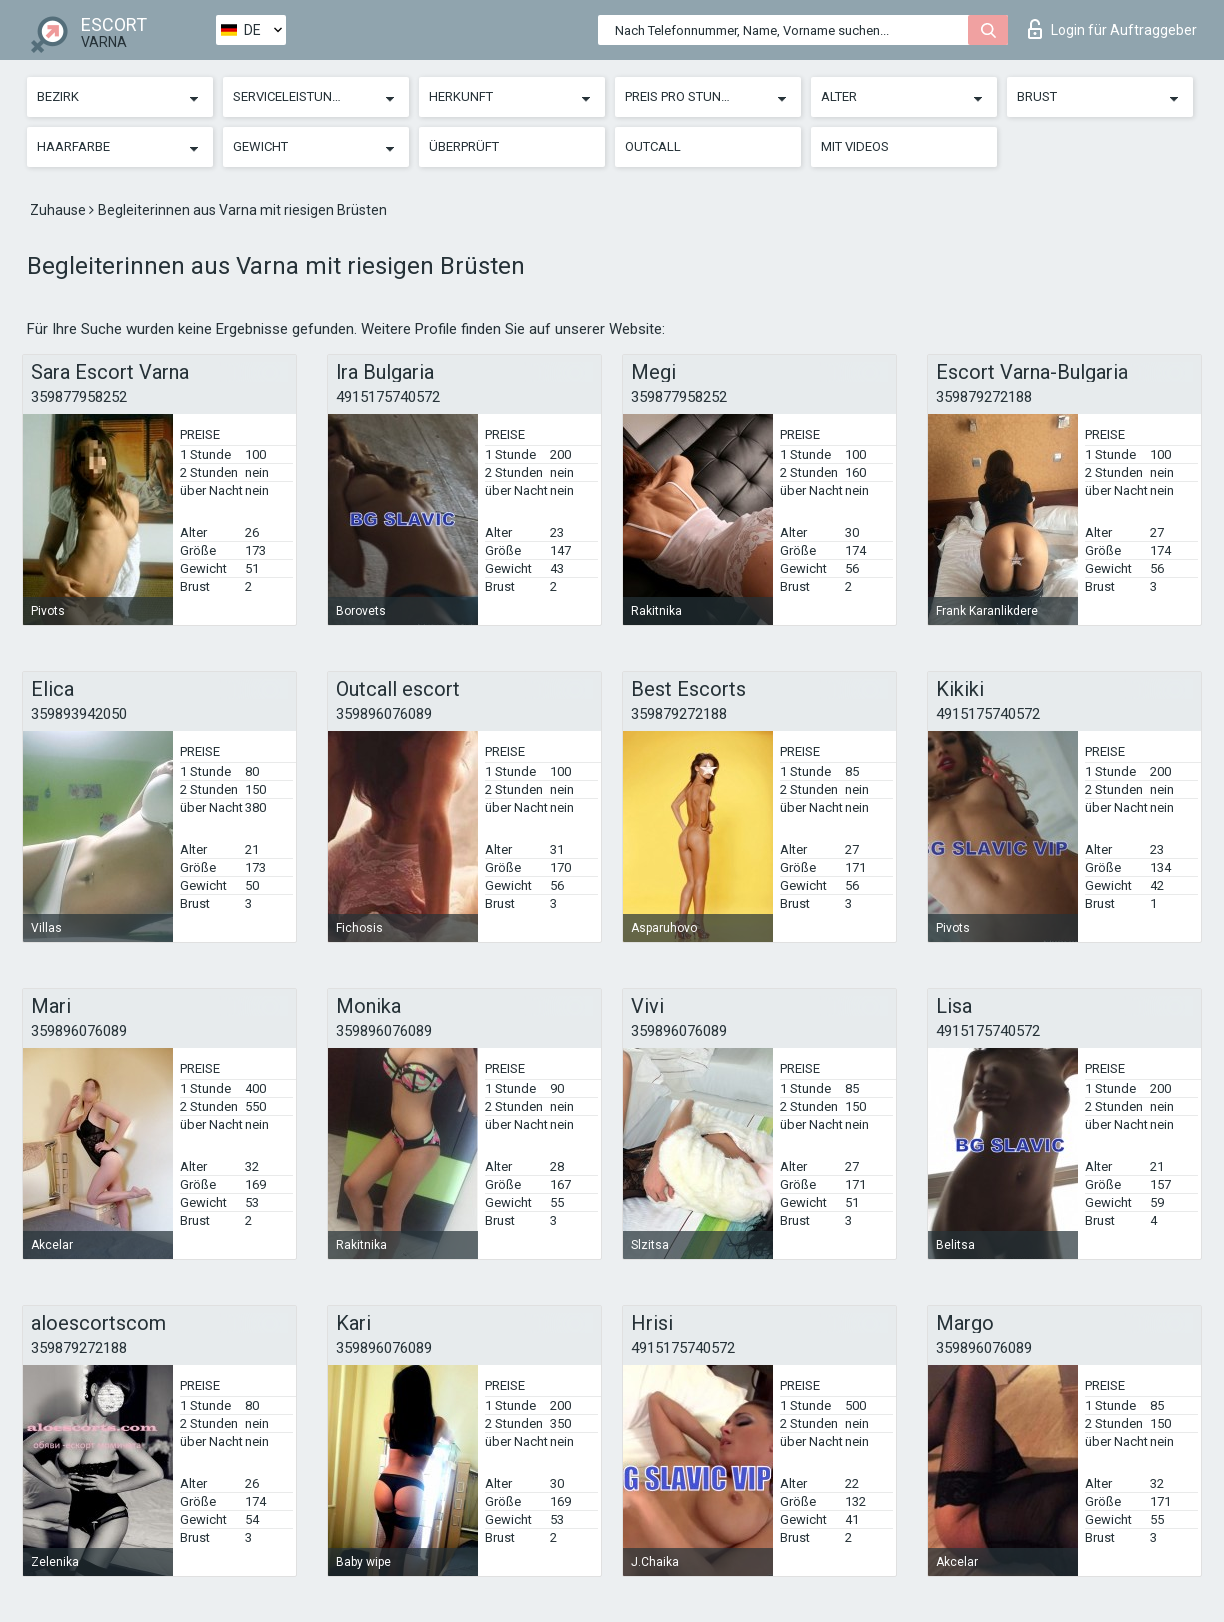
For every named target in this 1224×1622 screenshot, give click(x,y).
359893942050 (79, 714)
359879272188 (984, 397)
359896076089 (384, 714)
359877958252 (79, 397)
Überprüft (464, 146)
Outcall (653, 146)
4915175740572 (388, 397)
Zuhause (59, 210)
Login (1112, 29)
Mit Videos (855, 146)
